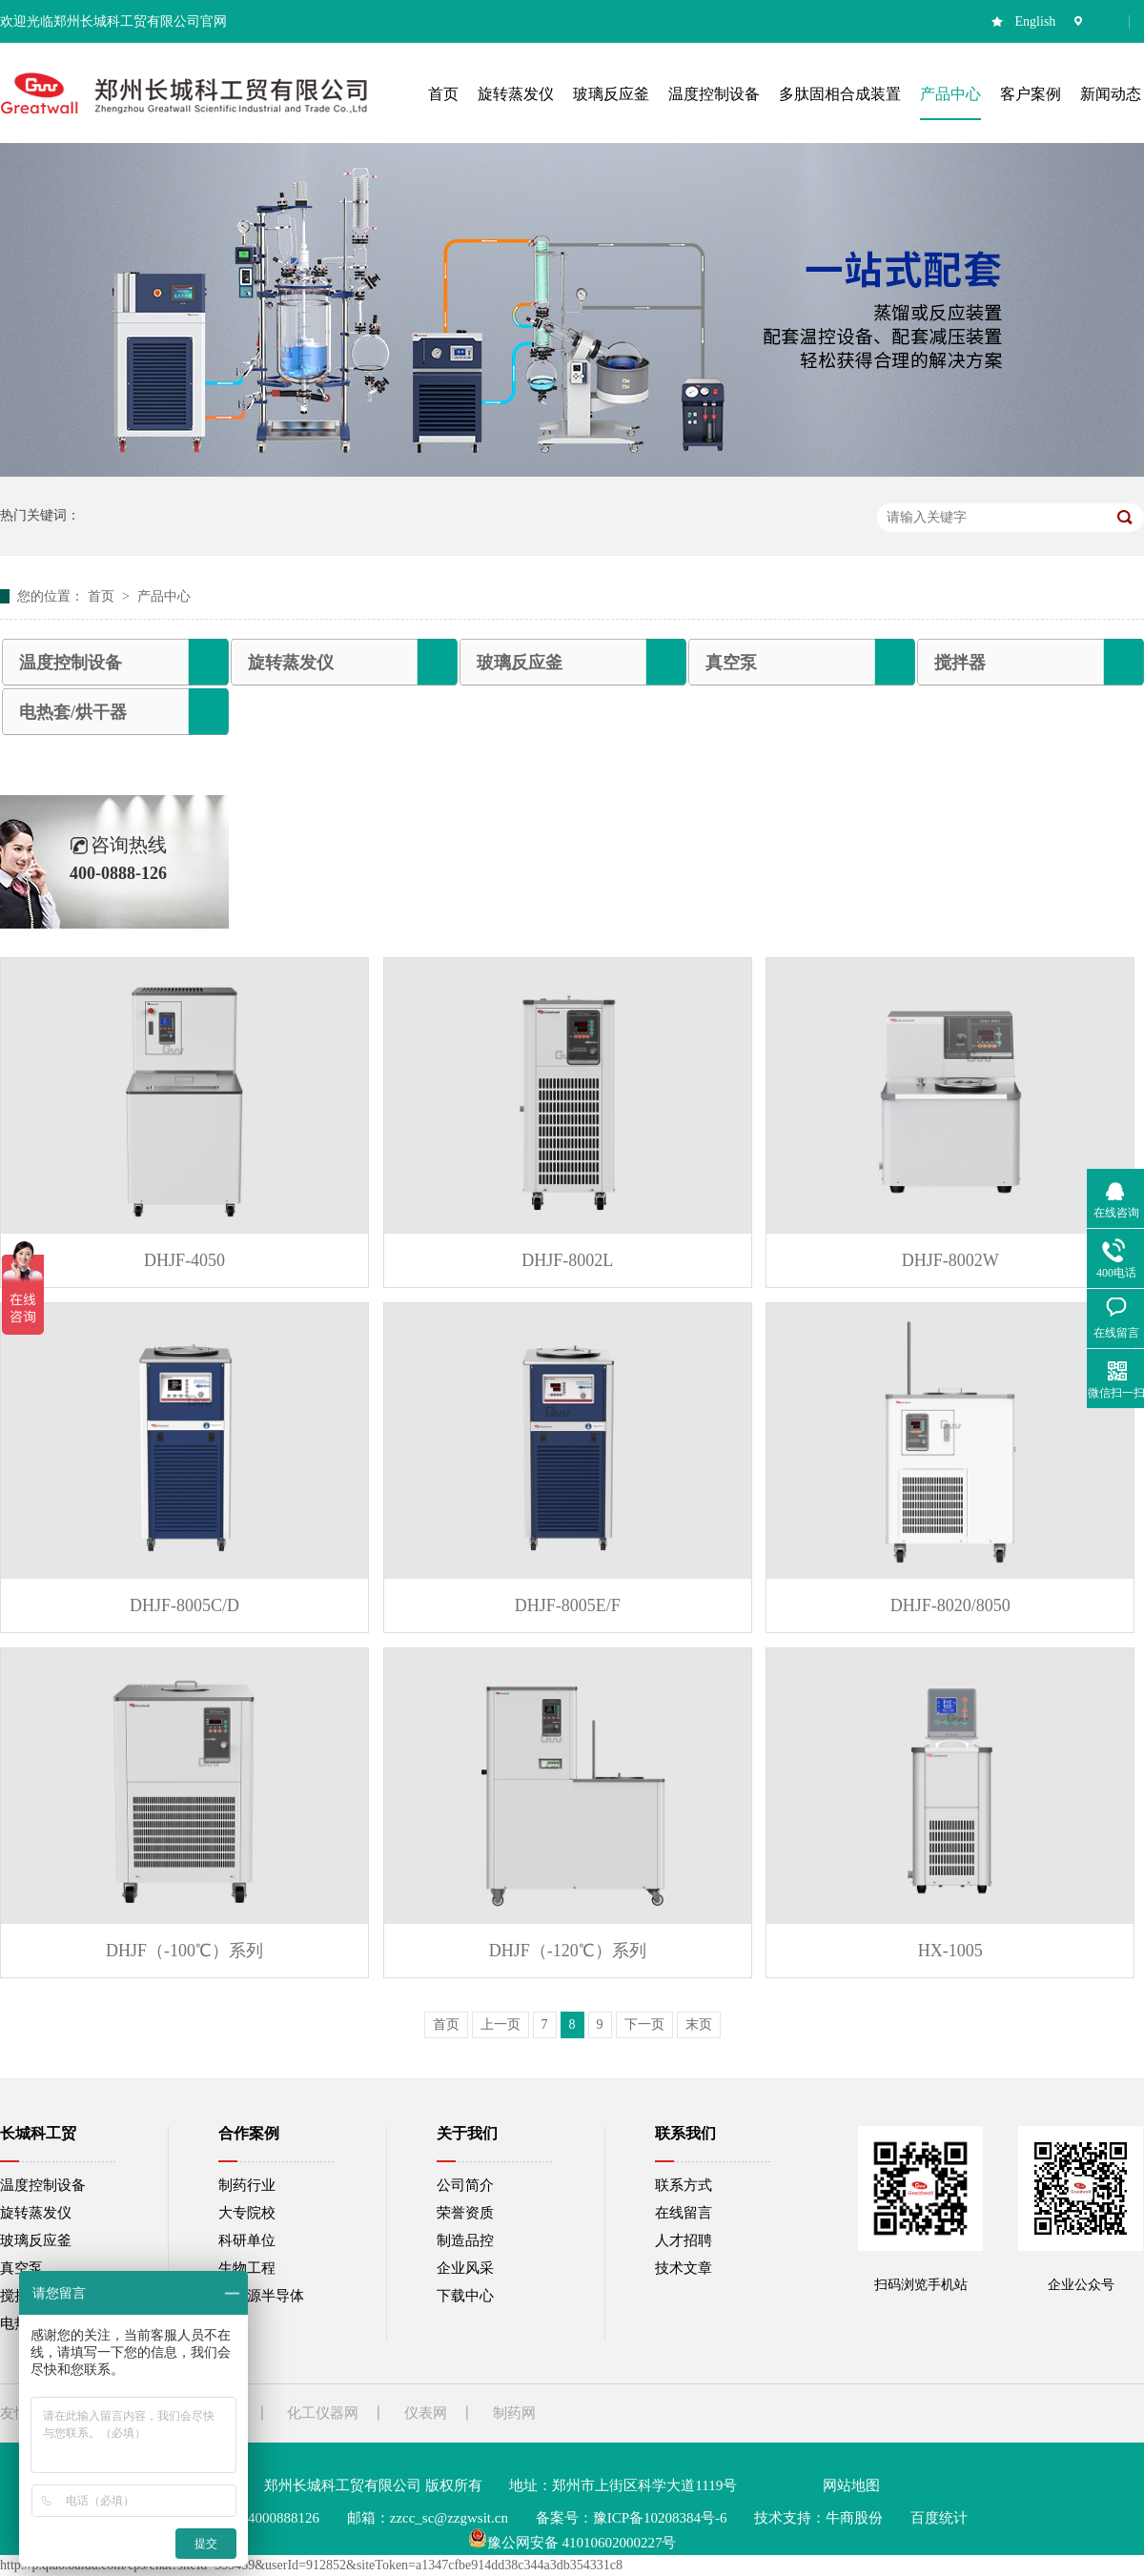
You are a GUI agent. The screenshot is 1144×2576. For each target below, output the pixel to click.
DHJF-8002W (950, 1260)
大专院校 (247, 2212)
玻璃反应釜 (519, 662)
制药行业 (247, 2185)
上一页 (500, 2024)
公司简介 (465, 2185)
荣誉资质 (465, 2212)
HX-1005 (950, 1950)
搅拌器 (960, 662)
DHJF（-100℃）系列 (184, 1950)
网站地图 (851, 2485)
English (1035, 21)
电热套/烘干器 (73, 712)
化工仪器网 (322, 2413)
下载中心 (465, 2295)
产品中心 (164, 596)
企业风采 (465, 2268)
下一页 (644, 2024)
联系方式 (683, 2185)
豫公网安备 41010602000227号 (572, 2542)
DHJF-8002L (567, 1260)
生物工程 (247, 2268)
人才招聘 (683, 2240)
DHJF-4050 (184, 1260)
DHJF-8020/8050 (950, 1605)
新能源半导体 (261, 2295)
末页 (698, 2024)
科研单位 (247, 2240)
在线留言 (683, 2212)
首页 (103, 596)
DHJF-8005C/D (184, 1605)
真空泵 (731, 662)
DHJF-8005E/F (568, 1605)
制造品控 (465, 2240)
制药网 (514, 2413)
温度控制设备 (70, 662)
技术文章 (683, 2268)
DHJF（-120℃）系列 (567, 1950)
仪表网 (425, 2413)
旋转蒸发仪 (291, 662)
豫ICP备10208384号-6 (660, 2517)
